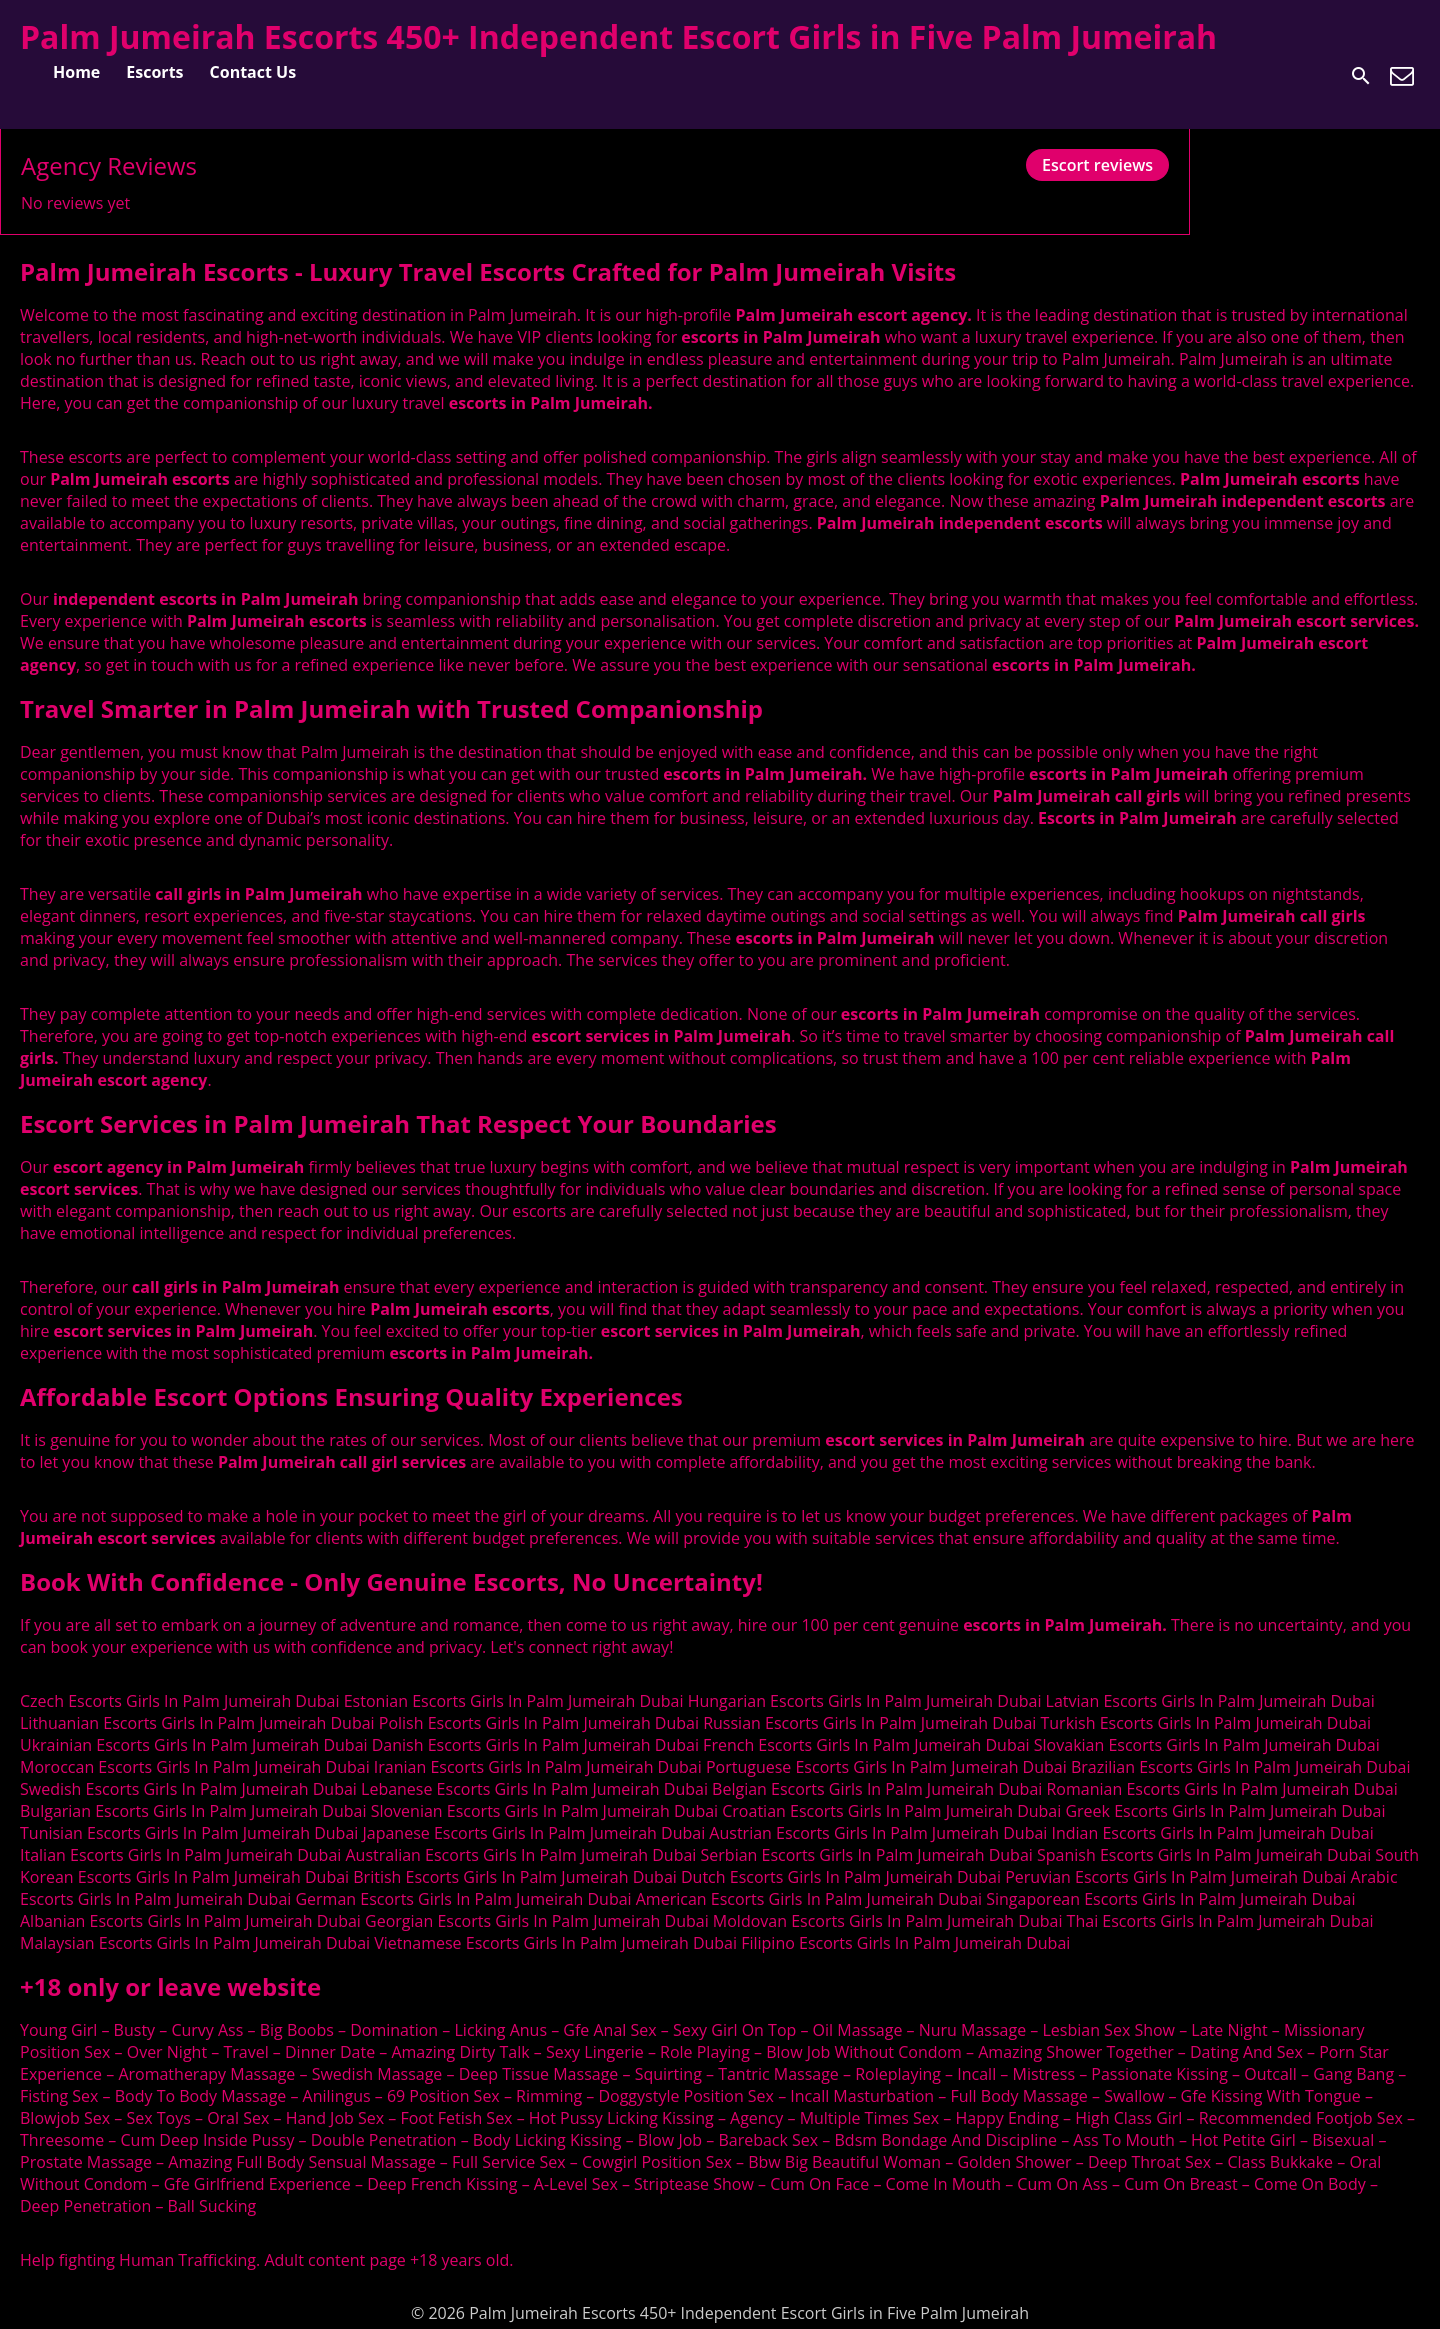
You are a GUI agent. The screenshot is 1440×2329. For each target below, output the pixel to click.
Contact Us (253, 72)
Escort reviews (1097, 165)
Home (76, 72)
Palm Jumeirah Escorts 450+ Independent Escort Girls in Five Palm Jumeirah (618, 36)
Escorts (154, 72)
